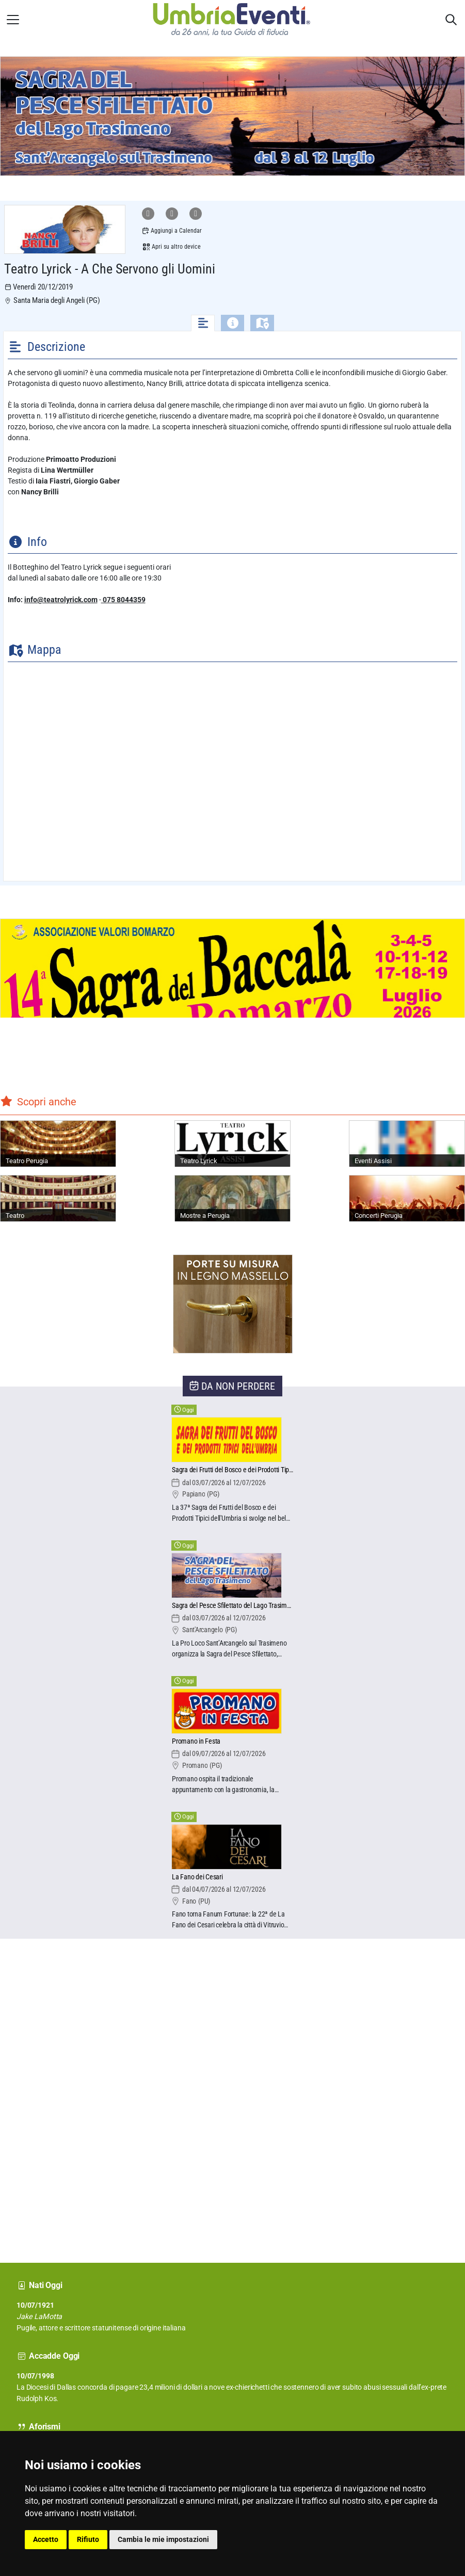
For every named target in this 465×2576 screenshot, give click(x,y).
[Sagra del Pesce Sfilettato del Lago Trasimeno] (232, 1606)
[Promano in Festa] (232, 1741)
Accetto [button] (45, 2539)
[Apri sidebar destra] (451, 19)
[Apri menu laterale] (13, 20)
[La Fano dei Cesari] (232, 1877)
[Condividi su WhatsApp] (148, 213)
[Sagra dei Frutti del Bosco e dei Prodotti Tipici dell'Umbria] (232, 1470)
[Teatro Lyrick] (232, 1143)
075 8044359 (123, 599)
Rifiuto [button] (88, 2539)
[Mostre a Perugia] (232, 1198)
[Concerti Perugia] (407, 1198)
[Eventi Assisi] (407, 1143)
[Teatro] (58, 1198)
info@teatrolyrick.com (61, 599)
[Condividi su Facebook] (172, 213)
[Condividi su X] (195, 213)
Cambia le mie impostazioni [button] (163, 2539)
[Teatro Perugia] (58, 1143)
